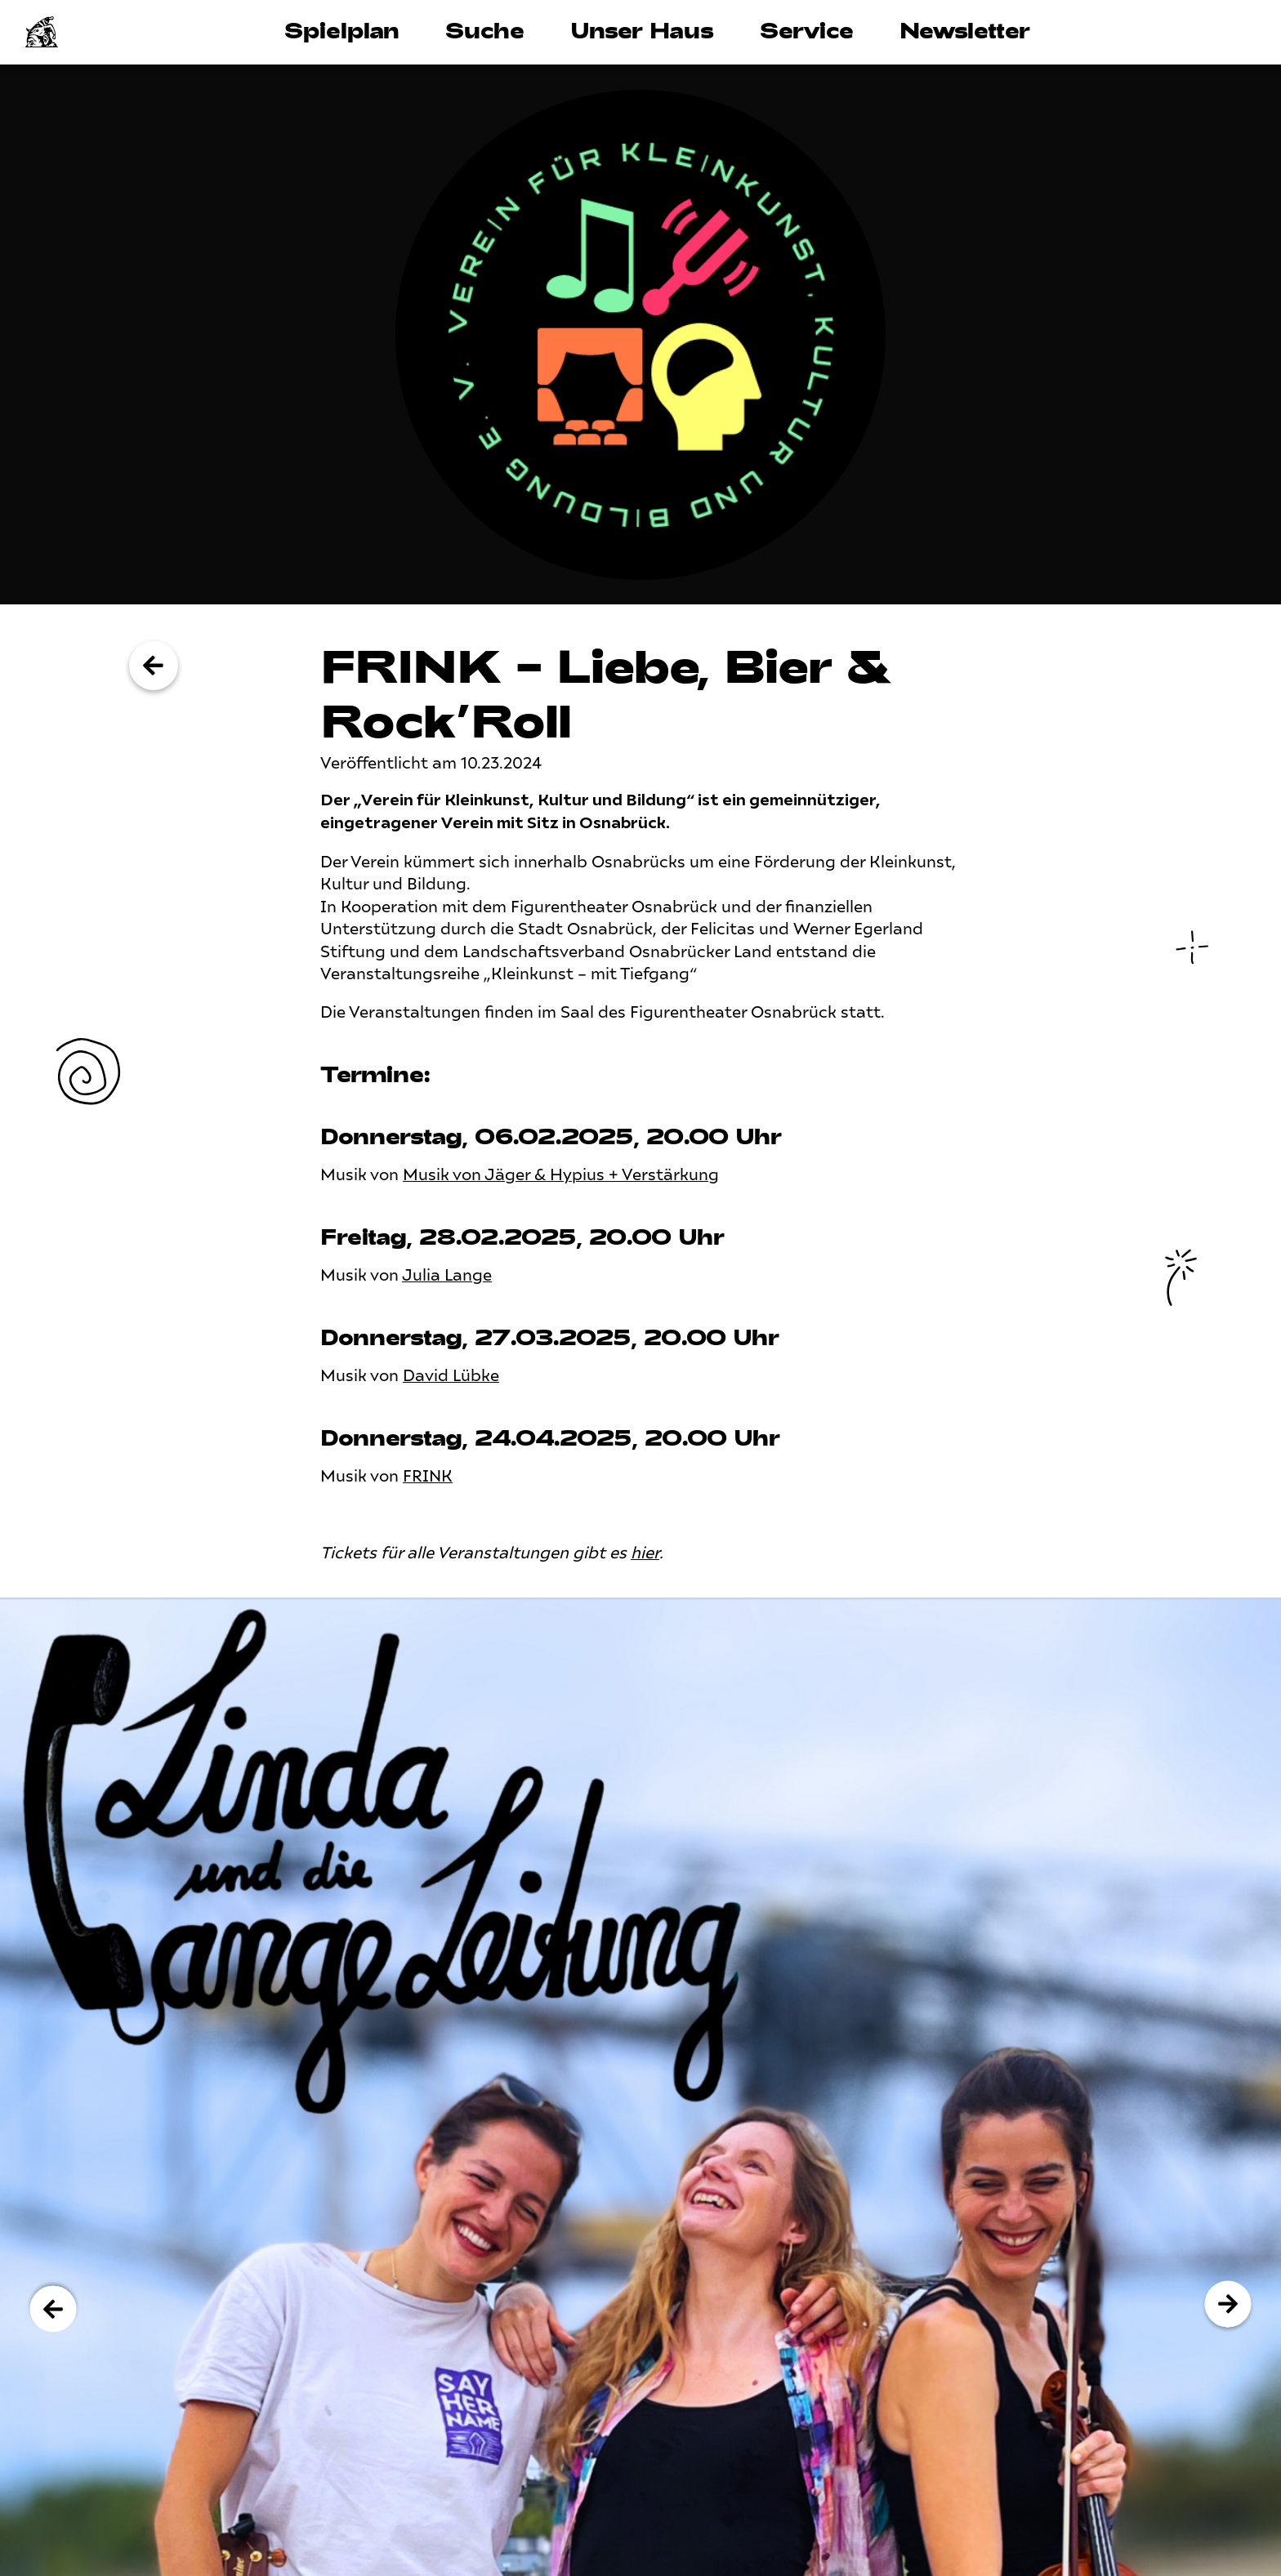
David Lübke (451, 1375)
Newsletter (964, 29)
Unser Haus (642, 29)
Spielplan (341, 29)
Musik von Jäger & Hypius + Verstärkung (561, 1174)
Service (807, 29)
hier (645, 1553)
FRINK (428, 1476)
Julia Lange (447, 1275)
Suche (484, 29)
